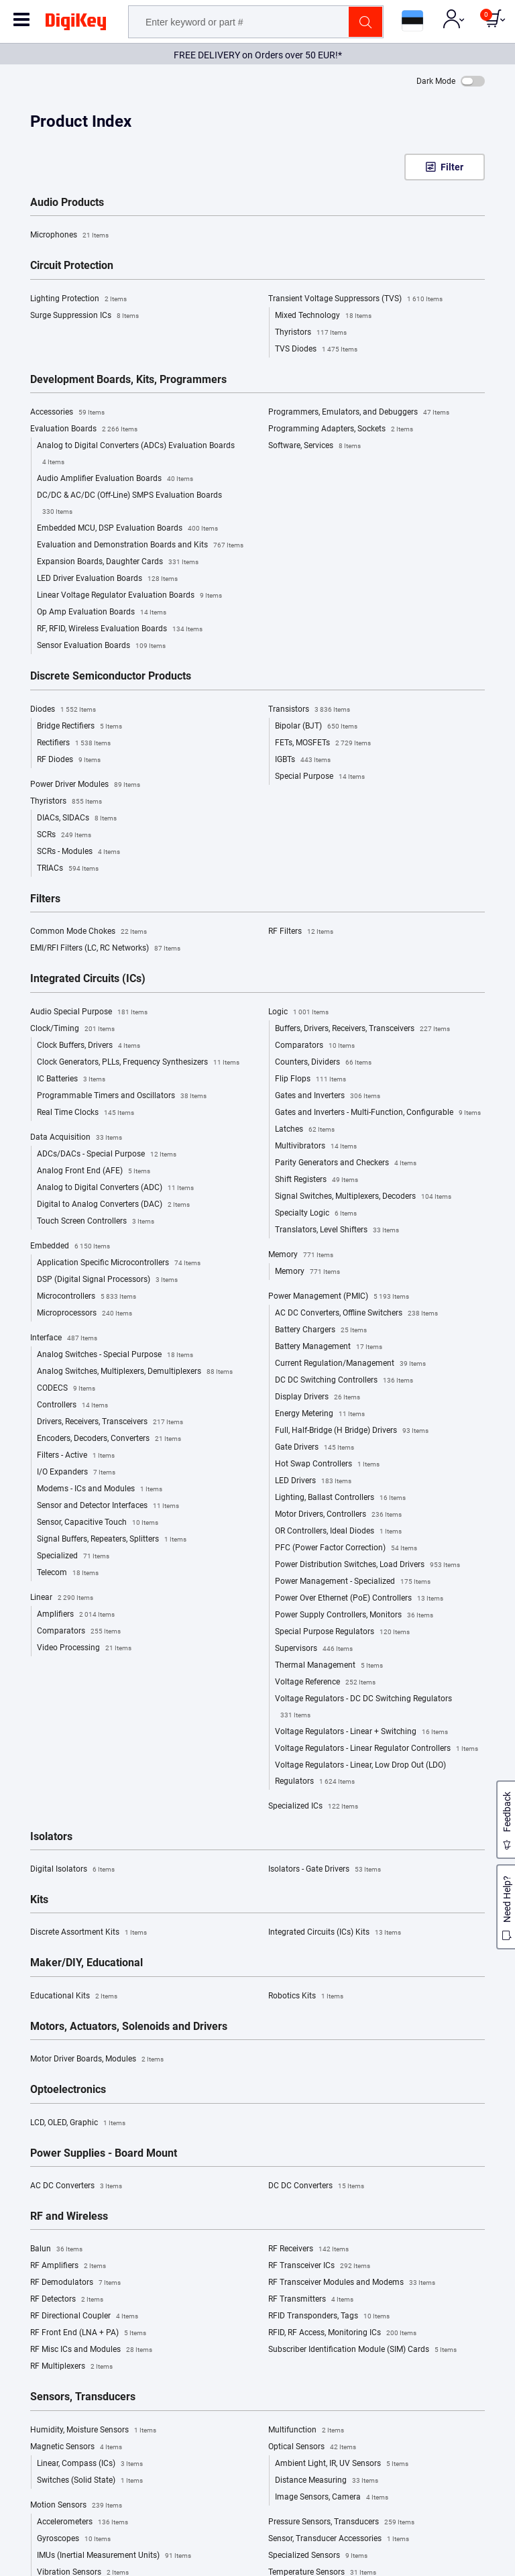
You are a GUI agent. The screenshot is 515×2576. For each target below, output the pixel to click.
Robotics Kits (305, 1996)
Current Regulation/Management (350, 1364)
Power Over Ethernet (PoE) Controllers (359, 1599)
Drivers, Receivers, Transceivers (110, 1422)
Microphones (69, 235)
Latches (305, 1130)
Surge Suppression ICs (84, 316)
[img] (76, 24)
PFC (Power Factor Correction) (346, 1548)
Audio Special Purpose (89, 1012)
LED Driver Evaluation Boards (107, 579)
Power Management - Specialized (353, 1582)
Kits (39, 1900)
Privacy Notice (298, 2158)
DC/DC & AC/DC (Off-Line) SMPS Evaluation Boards (129, 505)
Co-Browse (42, 2424)
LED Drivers (313, 1481)
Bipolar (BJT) (316, 726)
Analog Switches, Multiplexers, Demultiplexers (135, 1372)
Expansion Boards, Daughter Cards (117, 562)
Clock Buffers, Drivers (88, 1046)
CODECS (66, 1389)
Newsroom (33, 2305)
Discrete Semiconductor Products (110, 676)
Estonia (54, 2561)
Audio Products (67, 203)
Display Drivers (317, 1397)
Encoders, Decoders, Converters (109, 1439)
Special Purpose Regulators (342, 1632)
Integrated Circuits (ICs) (88, 979)
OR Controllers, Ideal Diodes (338, 1531)
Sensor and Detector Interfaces (108, 1506)
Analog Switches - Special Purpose (115, 1355)
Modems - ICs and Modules (99, 1489)
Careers (27, 2263)
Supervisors (314, 1649)
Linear (61, 1598)
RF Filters (300, 932)
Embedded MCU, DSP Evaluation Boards (127, 529)
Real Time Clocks (85, 1113)
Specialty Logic (316, 1213)
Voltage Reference (325, 1682)
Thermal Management (329, 1666)
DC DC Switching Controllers (344, 1381)
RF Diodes (69, 760)
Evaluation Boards (83, 429)
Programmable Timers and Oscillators (122, 1096)
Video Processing (84, 1648)
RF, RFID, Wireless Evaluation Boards (120, 629)
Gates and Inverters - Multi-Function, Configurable (378, 1113)
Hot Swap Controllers (327, 1464)
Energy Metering (320, 1414)
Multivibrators (316, 1146)
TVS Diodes (316, 349)
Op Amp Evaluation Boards (101, 612)
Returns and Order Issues (316, 2263)
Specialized (73, 1556)
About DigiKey (39, 2221)
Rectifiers (74, 743)
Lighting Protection (78, 299)
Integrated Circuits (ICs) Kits (334, 1933)
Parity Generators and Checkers (345, 1163)
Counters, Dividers (323, 1063)
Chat (32, 2370)
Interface (63, 1338)
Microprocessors (84, 1313)
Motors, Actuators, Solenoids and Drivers (128, 2027)
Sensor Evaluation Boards (101, 646)
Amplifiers (76, 1615)
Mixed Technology (323, 316)
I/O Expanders (76, 1472)
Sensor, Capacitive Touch (97, 1523)
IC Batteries (71, 1079)
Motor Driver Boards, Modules (97, 2059)
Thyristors (311, 333)
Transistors (309, 710)
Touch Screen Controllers (95, 1222)
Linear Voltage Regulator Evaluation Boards (129, 596)
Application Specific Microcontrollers (119, 1263)
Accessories (67, 413)
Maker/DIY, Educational (86, 1963)
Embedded (70, 1246)
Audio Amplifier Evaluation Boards (115, 479)
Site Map (29, 2277)
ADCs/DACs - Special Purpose (106, 1154)
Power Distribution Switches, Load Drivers (367, 1565)
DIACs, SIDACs (77, 818)
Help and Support (303, 2221)
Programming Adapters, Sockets (340, 429)
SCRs (64, 835)
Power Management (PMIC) (338, 1297)
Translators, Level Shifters (337, 1230)
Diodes (63, 710)
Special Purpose (320, 777)
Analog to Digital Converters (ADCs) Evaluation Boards (136, 455)
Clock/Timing (72, 1029)
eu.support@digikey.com (68, 2406)
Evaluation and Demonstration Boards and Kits (140, 545)
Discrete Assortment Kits (88, 1933)
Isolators (51, 1837)
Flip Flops (310, 1079)
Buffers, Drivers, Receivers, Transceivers (362, 1029)
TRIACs (68, 869)
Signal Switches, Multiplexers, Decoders (363, 1197)
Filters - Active (76, 1456)
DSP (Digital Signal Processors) (107, 1280)
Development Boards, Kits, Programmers (128, 380)
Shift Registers (316, 1180)
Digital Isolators (72, 1870)
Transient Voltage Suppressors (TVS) (355, 299)
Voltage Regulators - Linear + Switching (361, 1732)
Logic (298, 1012)
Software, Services (314, 446)
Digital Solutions (43, 2291)
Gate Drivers (314, 1448)
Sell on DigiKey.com (48, 2249)
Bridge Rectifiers (79, 726)
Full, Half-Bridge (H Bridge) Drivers (351, 1431)
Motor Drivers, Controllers (338, 1515)
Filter (452, 167)
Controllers (72, 1405)
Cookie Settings (467, 2561)
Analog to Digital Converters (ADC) (115, 1188)
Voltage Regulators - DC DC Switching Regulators (363, 1708)
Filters (45, 899)
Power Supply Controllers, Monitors (354, 1615)
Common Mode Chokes (88, 932)
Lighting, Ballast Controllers (340, 1498)
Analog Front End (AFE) (93, 1171)
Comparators (79, 1631)
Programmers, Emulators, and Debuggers (358, 413)
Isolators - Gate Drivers (324, 1870)
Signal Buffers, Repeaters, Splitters (111, 1540)
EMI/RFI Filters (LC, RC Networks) (105, 949)
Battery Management (328, 1347)
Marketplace (35, 2235)
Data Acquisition (76, 1138)
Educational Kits (73, 1996)
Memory (300, 1255)
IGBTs (303, 760)
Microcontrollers (86, 1297)
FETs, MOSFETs (323, 743)
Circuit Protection (71, 266)
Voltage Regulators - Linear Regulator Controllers (376, 1749)
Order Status (293, 2235)
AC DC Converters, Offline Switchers (356, 1313)
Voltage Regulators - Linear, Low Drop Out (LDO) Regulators (360, 1775)
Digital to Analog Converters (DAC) (113, 1205)
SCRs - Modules (78, 852)
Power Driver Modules (85, 785)
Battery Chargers (321, 1330)
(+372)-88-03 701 (55, 2388)
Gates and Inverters (327, 1096)
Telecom (68, 1573)
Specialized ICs (313, 1807)
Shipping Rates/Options (314, 2249)
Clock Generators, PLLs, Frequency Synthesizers (138, 1063)
